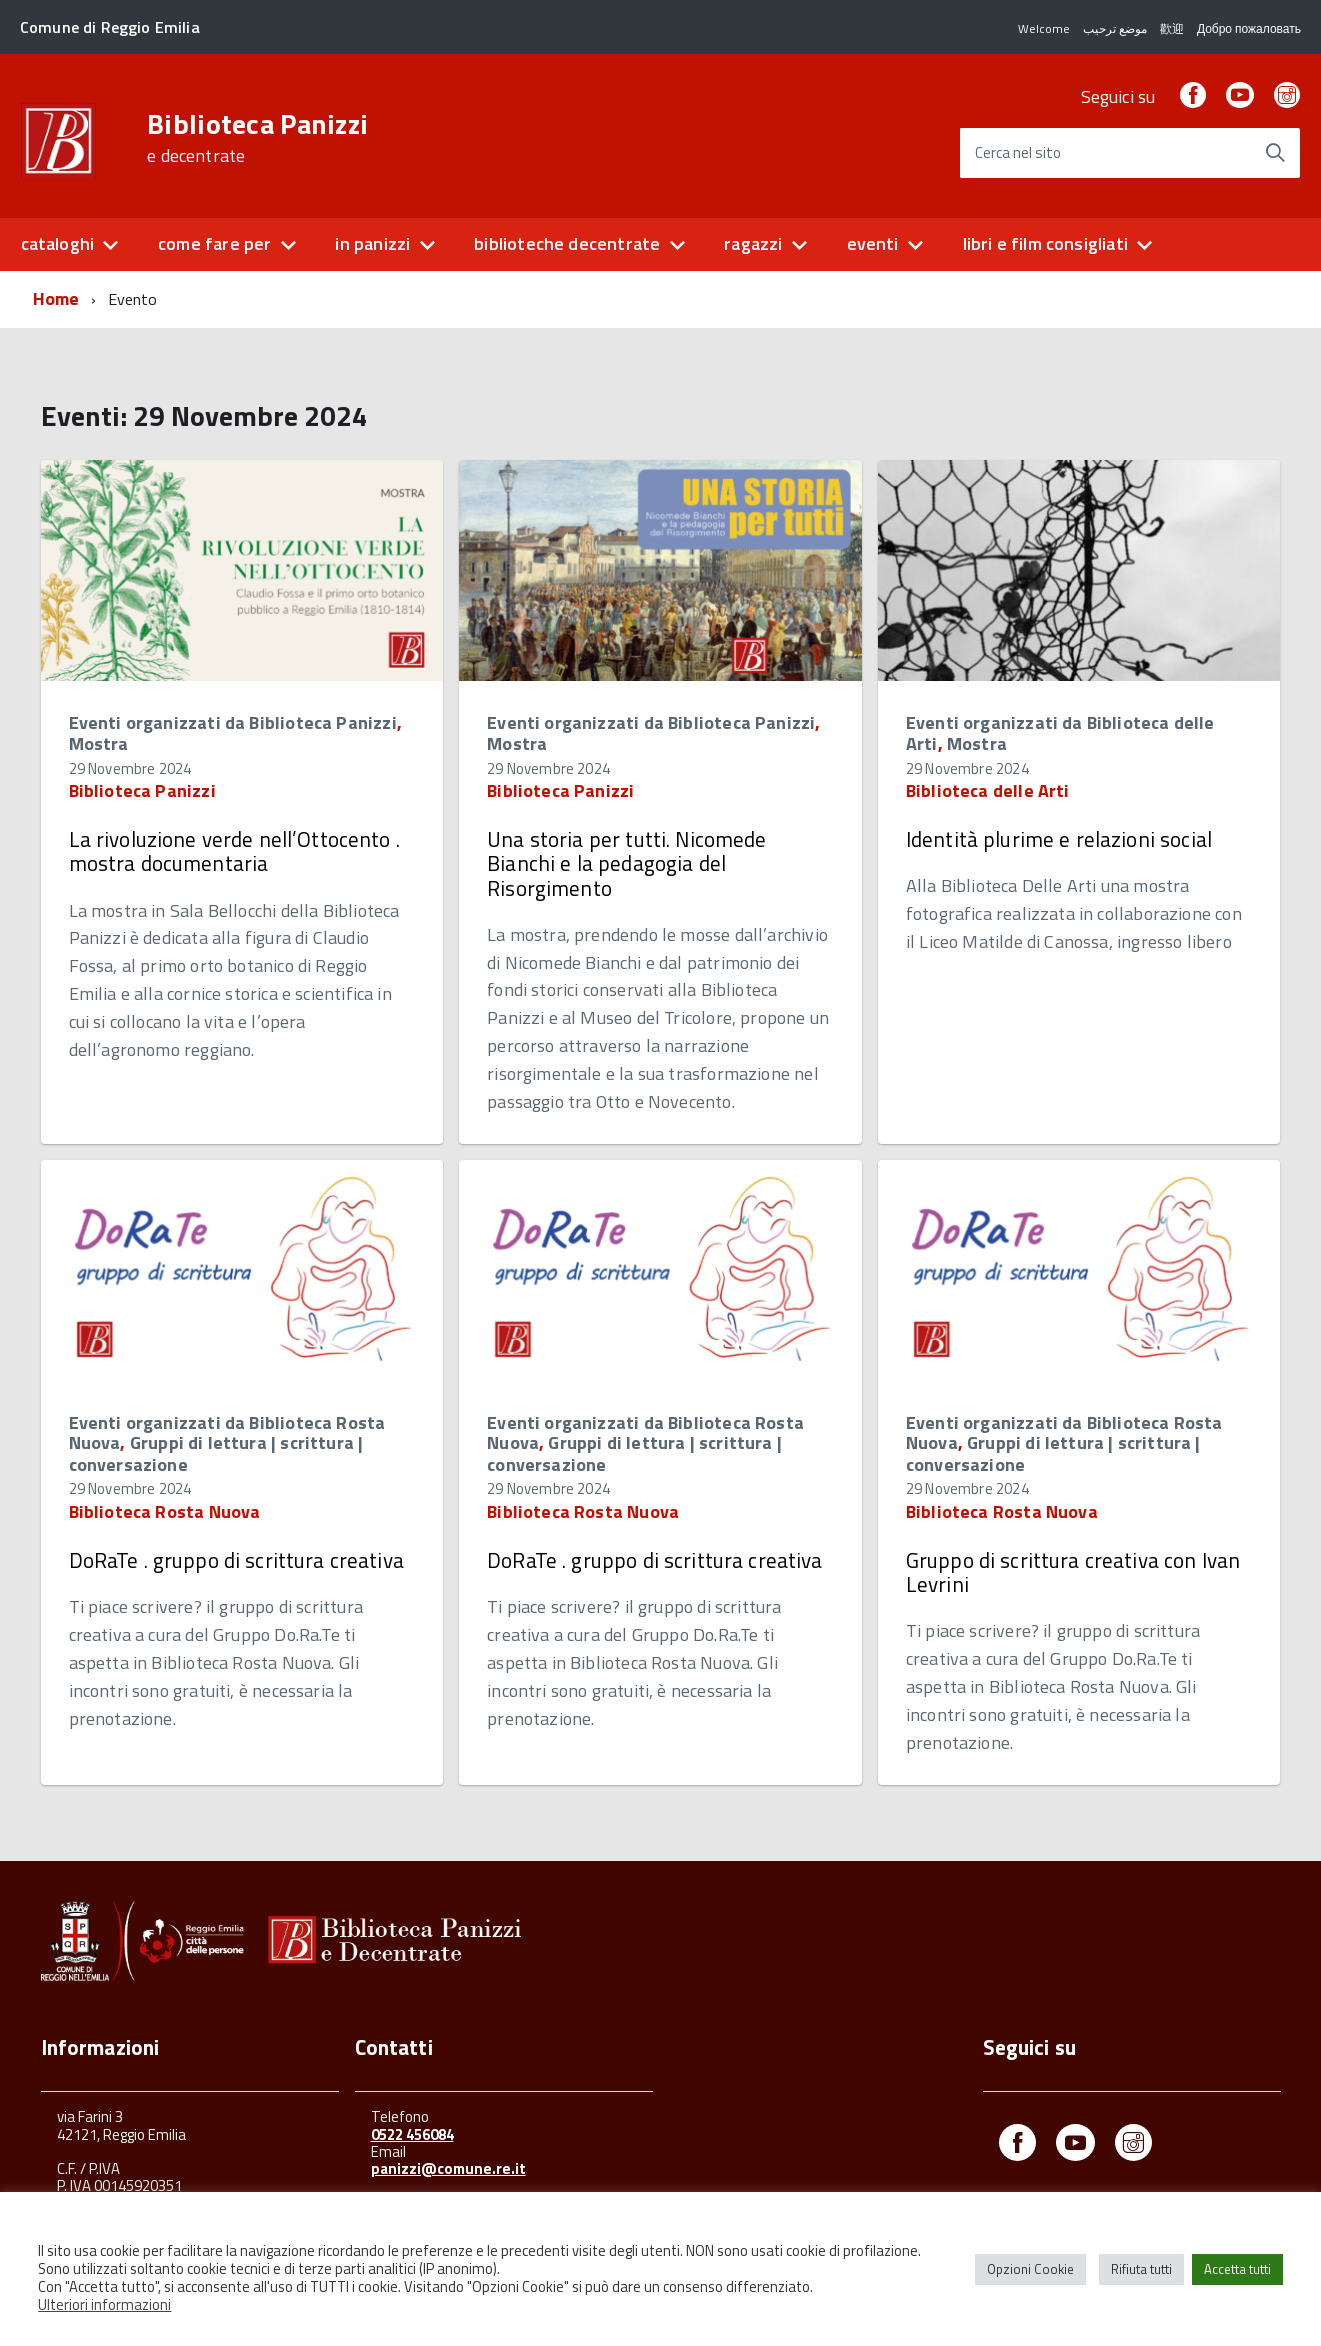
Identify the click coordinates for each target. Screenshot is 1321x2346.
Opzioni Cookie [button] (1030, 2269)
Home (56, 298)
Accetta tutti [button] (1237, 2269)
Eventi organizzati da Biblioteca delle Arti (1060, 733)
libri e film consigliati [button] (1045, 243)
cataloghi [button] (58, 243)
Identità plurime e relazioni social (1059, 839)
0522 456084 (412, 2134)
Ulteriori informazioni (104, 2304)
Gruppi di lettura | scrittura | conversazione (216, 1453)
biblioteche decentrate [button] (567, 243)
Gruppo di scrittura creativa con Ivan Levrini (1073, 1572)
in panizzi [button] (372, 243)
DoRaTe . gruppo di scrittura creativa (236, 1560)
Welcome (1043, 28)
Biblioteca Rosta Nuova (165, 1511)
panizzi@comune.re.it (448, 2168)
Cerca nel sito (1018, 153)
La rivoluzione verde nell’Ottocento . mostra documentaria (234, 851)
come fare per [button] (214, 243)
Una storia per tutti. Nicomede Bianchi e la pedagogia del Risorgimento (626, 863)
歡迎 (1171, 28)
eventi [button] (873, 243)
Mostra (99, 743)
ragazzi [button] (753, 243)
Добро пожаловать (1248, 28)
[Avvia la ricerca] (1275, 153)
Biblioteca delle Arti (988, 790)
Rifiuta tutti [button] (1141, 2269)
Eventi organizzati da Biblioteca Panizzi (233, 722)
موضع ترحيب (1114, 28)
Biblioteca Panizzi (257, 138)
